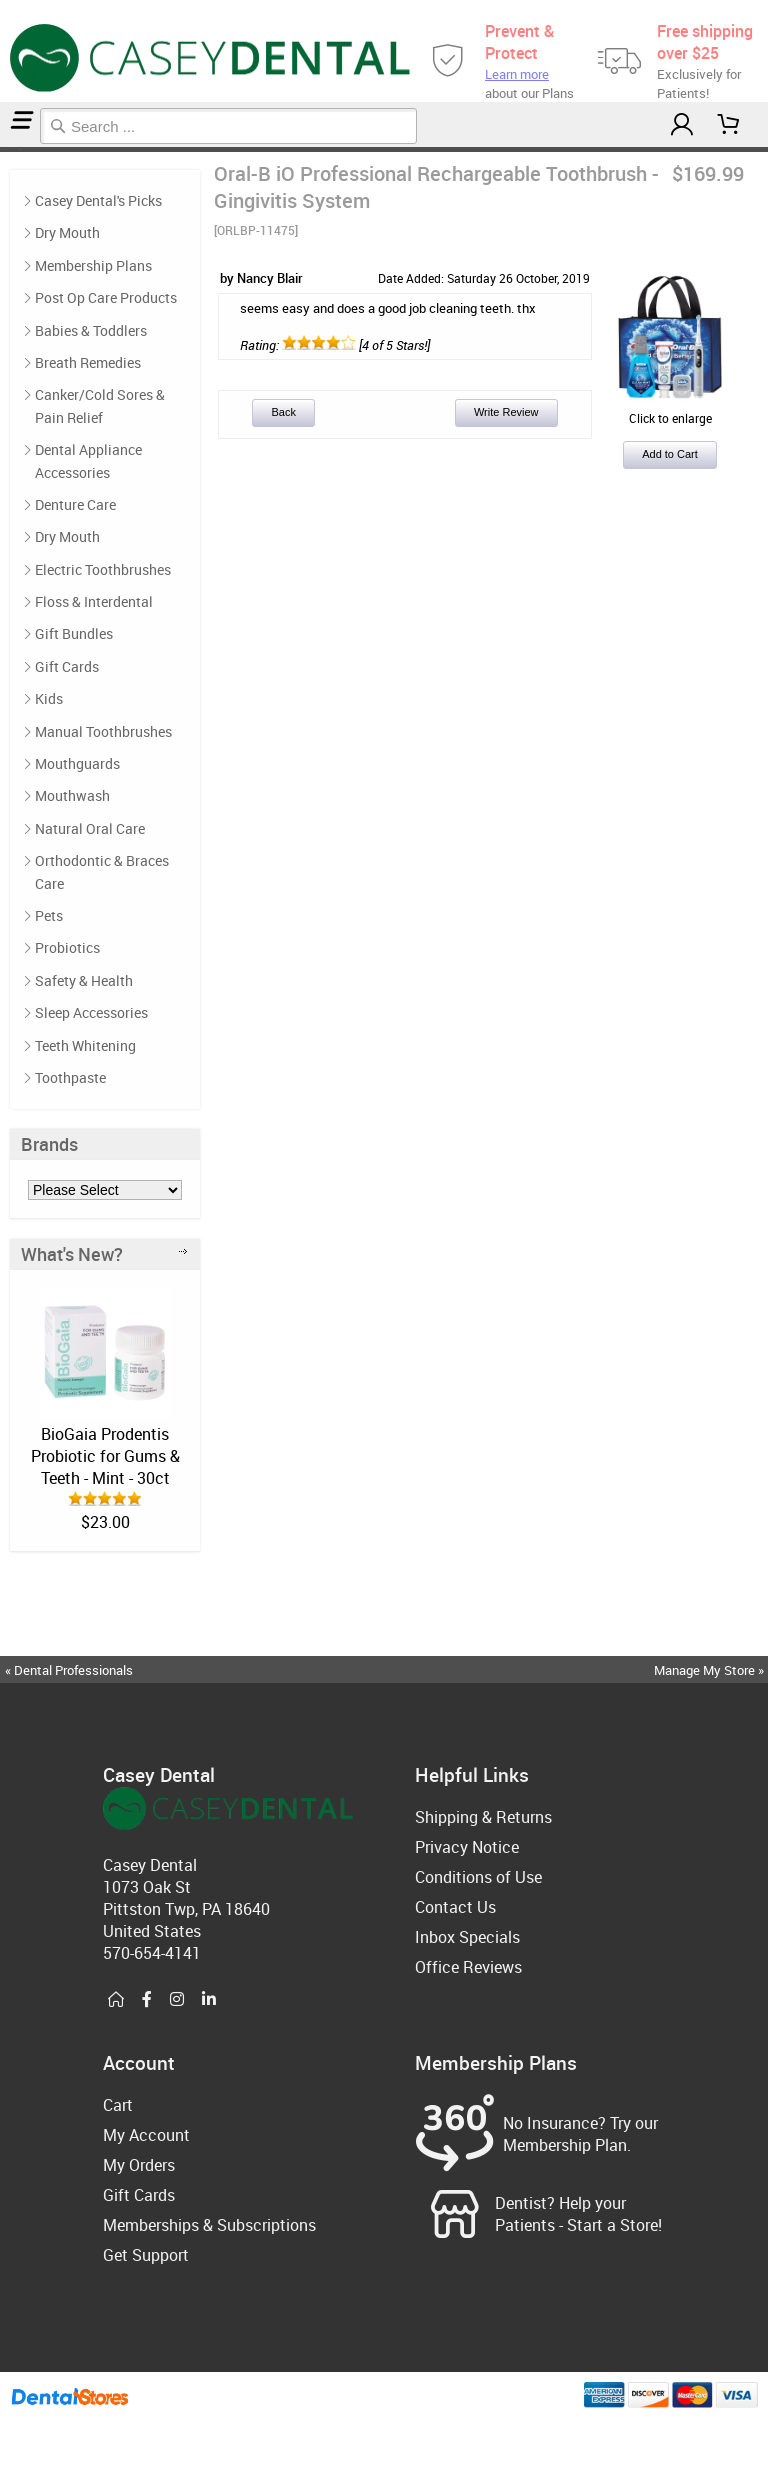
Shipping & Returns (483, 1817)
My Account (146, 2135)
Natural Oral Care (90, 828)
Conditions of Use (478, 1877)
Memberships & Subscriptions (209, 2225)
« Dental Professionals (69, 1670)
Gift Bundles (74, 633)
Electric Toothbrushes (103, 569)
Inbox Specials (467, 1937)
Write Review (506, 412)
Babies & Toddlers (91, 330)
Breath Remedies (88, 362)
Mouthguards (77, 763)
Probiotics (67, 947)
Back (283, 412)
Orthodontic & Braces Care (102, 871)
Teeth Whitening (85, 1045)
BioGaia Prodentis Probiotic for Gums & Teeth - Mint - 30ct (105, 1456)
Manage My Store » (710, 1670)
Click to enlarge (670, 410)
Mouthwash (72, 795)
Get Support (146, 2255)
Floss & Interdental (94, 601)
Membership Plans (93, 265)
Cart (118, 2105)
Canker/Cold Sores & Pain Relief (100, 405)
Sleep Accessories (91, 1012)
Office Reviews (468, 1967)
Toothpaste (70, 1077)
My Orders (139, 2165)
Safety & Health (84, 980)
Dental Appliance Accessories (88, 460)
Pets (49, 915)
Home (3, 149)
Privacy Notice (467, 1847)
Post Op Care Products (12, 149)
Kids (49, 698)
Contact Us (455, 1907)
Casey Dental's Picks (98, 200)
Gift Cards (67, 666)
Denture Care (75, 504)
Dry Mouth (67, 232)
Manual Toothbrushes (103, 731)
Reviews (22, 149)
